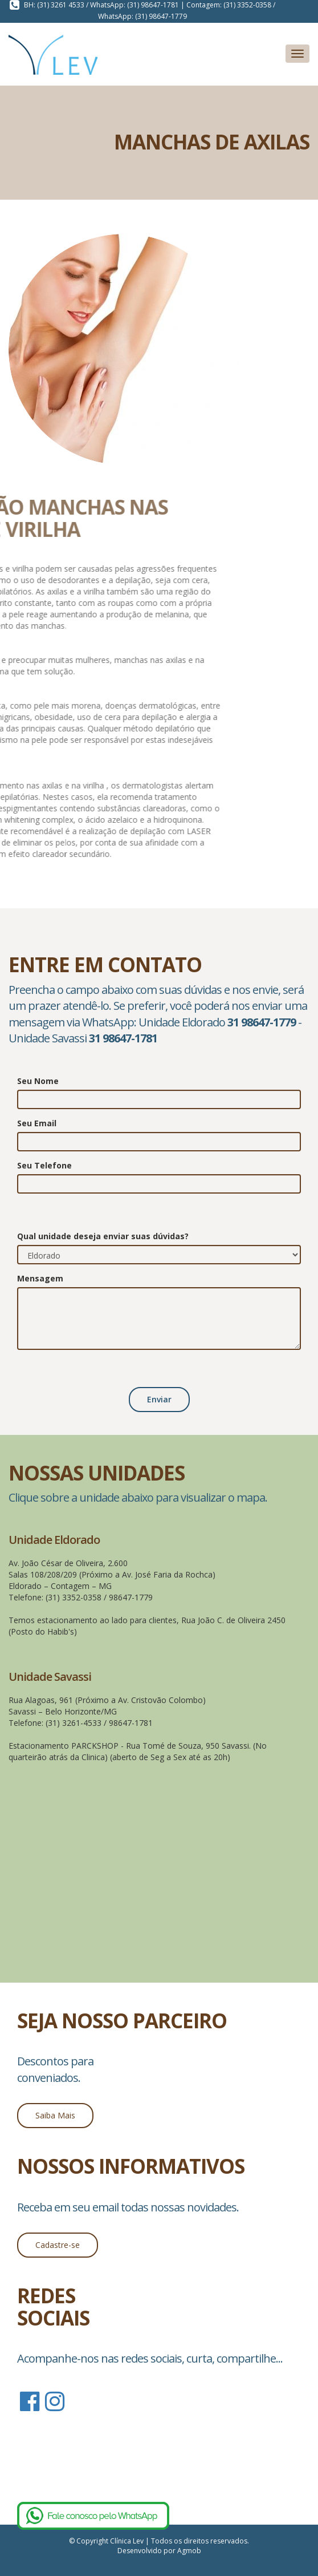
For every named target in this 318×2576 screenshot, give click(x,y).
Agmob (189, 2550)
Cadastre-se (57, 2244)
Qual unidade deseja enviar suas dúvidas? (103, 1236)
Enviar (159, 1399)
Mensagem (40, 1278)
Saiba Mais (55, 2115)
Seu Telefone (44, 1165)
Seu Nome (38, 1080)
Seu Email (36, 1123)
